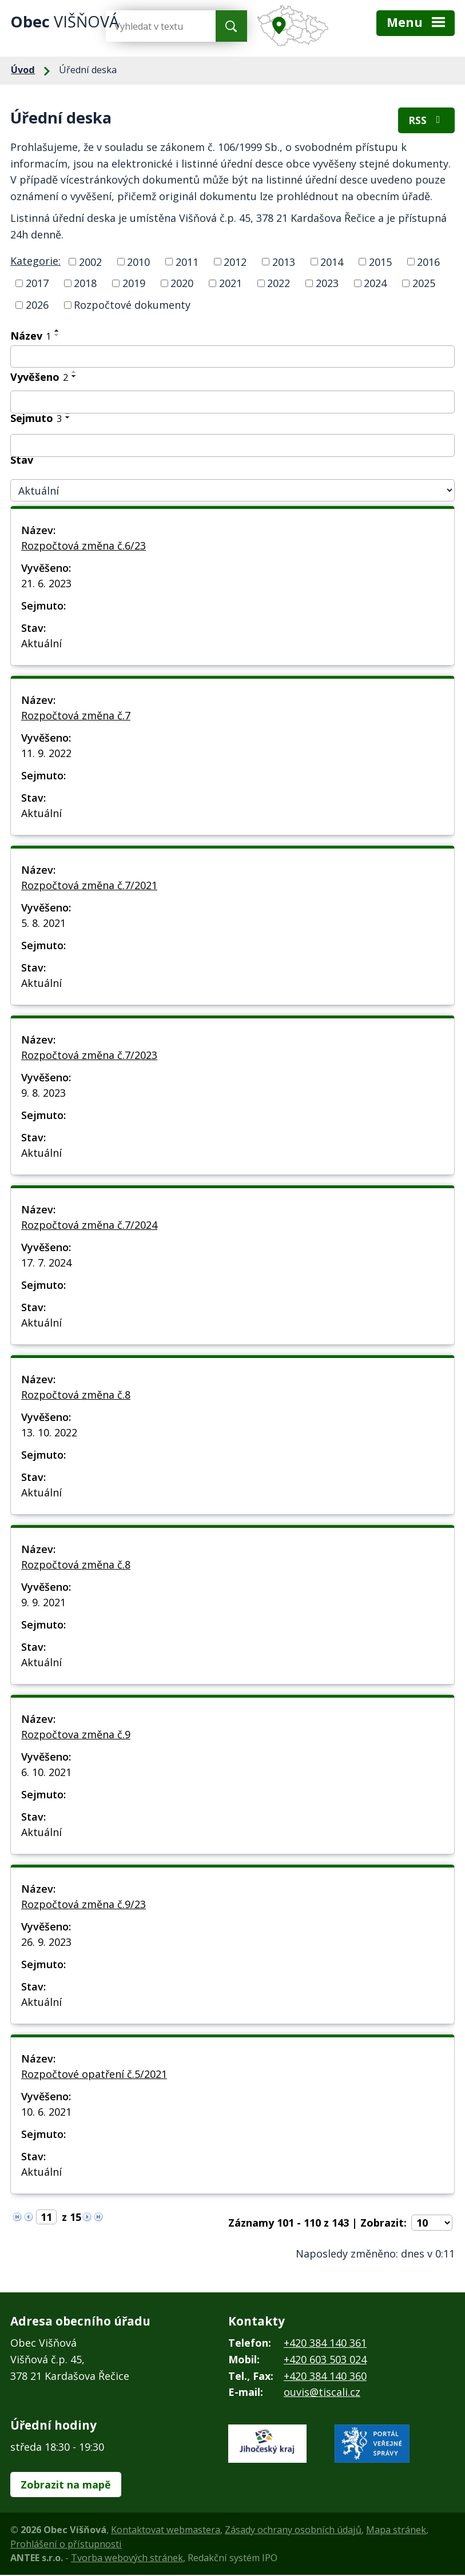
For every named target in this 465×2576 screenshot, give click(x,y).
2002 (90, 262)
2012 (235, 262)
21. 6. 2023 (46, 584)
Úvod (23, 69)
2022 (278, 283)
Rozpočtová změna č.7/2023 (89, 1055)
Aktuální (41, 644)
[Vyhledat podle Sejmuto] (232, 446)
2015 (380, 262)
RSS (426, 121)
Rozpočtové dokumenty (132, 305)
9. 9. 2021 (43, 1603)
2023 (327, 283)
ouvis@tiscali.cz (322, 2393)
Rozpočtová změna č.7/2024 (89, 1225)
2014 (331, 262)
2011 (187, 262)
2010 (138, 262)
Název (30, 336)
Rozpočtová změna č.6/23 (83, 546)
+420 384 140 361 (325, 2343)
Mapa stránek (396, 2531)
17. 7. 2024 (46, 1263)
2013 (283, 262)
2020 (181, 283)
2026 (37, 305)
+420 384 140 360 (325, 2376)
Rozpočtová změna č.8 (75, 1395)
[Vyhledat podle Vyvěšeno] (232, 402)
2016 (428, 262)
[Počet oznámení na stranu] (431, 2223)
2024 (375, 283)
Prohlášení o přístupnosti (66, 2544)
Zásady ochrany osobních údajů (293, 2531)
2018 (85, 283)
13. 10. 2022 (49, 1433)
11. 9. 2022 (46, 754)
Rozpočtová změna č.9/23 (83, 1905)
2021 (230, 283)
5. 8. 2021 (43, 923)
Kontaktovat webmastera (165, 2531)
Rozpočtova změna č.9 (75, 1735)
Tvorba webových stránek (127, 2558)
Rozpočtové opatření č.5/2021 (94, 2074)
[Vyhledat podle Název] (232, 357)
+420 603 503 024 (325, 2360)
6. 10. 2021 (46, 1772)
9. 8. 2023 (43, 1093)
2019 (133, 283)
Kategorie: (35, 261)
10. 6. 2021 (46, 2112)
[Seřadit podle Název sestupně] (57, 335)
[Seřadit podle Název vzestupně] (57, 331)
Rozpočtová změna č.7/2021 (89, 886)
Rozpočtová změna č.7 (75, 716)
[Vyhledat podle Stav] (232, 491)
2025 (423, 283)
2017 (37, 283)
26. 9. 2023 (46, 1942)
